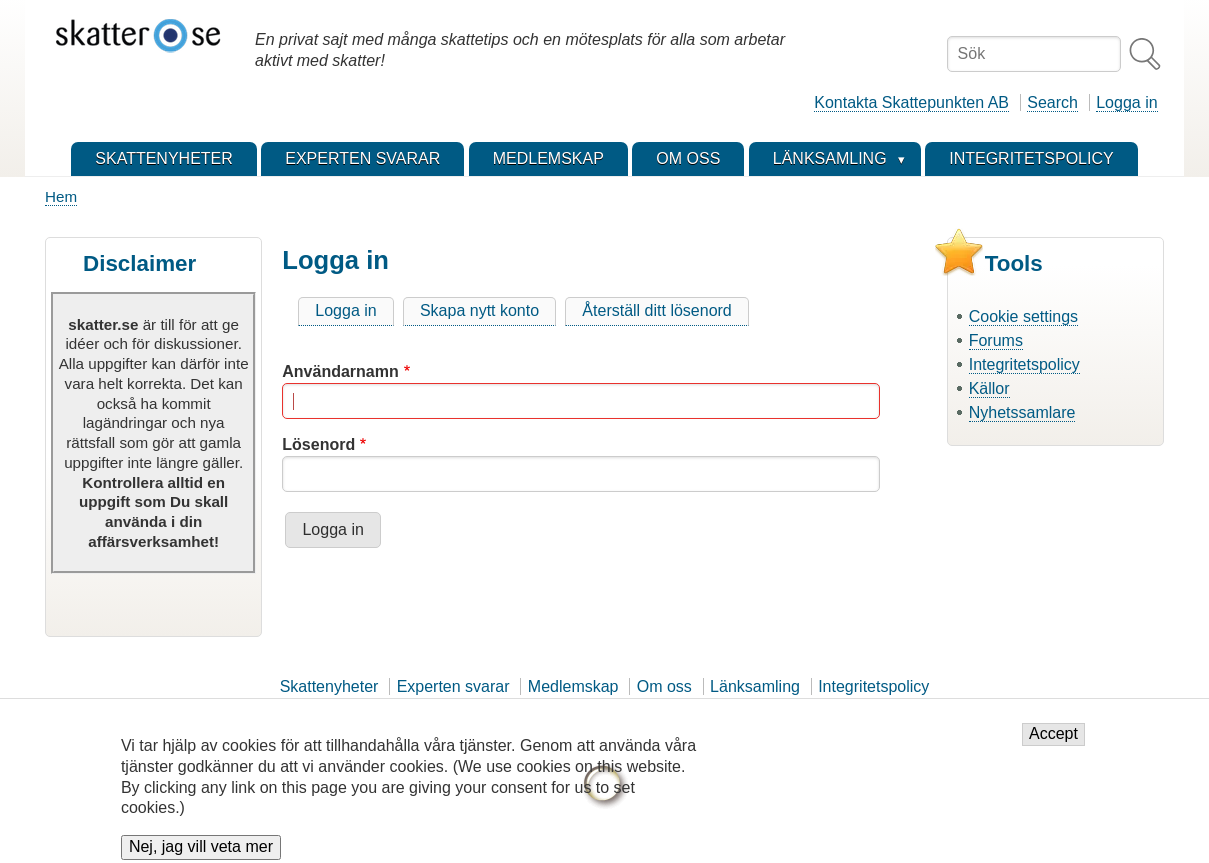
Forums (996, 340)
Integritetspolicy (1024, 364)
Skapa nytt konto (479, 310)
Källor (989, 388)
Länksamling (755, 686)
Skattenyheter (329, 686)
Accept (1053, 745)
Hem (61, 196)
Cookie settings (1023, 316)
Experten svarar (453, 686)
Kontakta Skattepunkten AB (911, 102)
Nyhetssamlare (1022, 412)
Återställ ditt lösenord (656, 310)
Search (1052, 102)
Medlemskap (573, 686)
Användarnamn (340, 371)
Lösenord (318, 444)
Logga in (1126, 102)
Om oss (664, 686)
